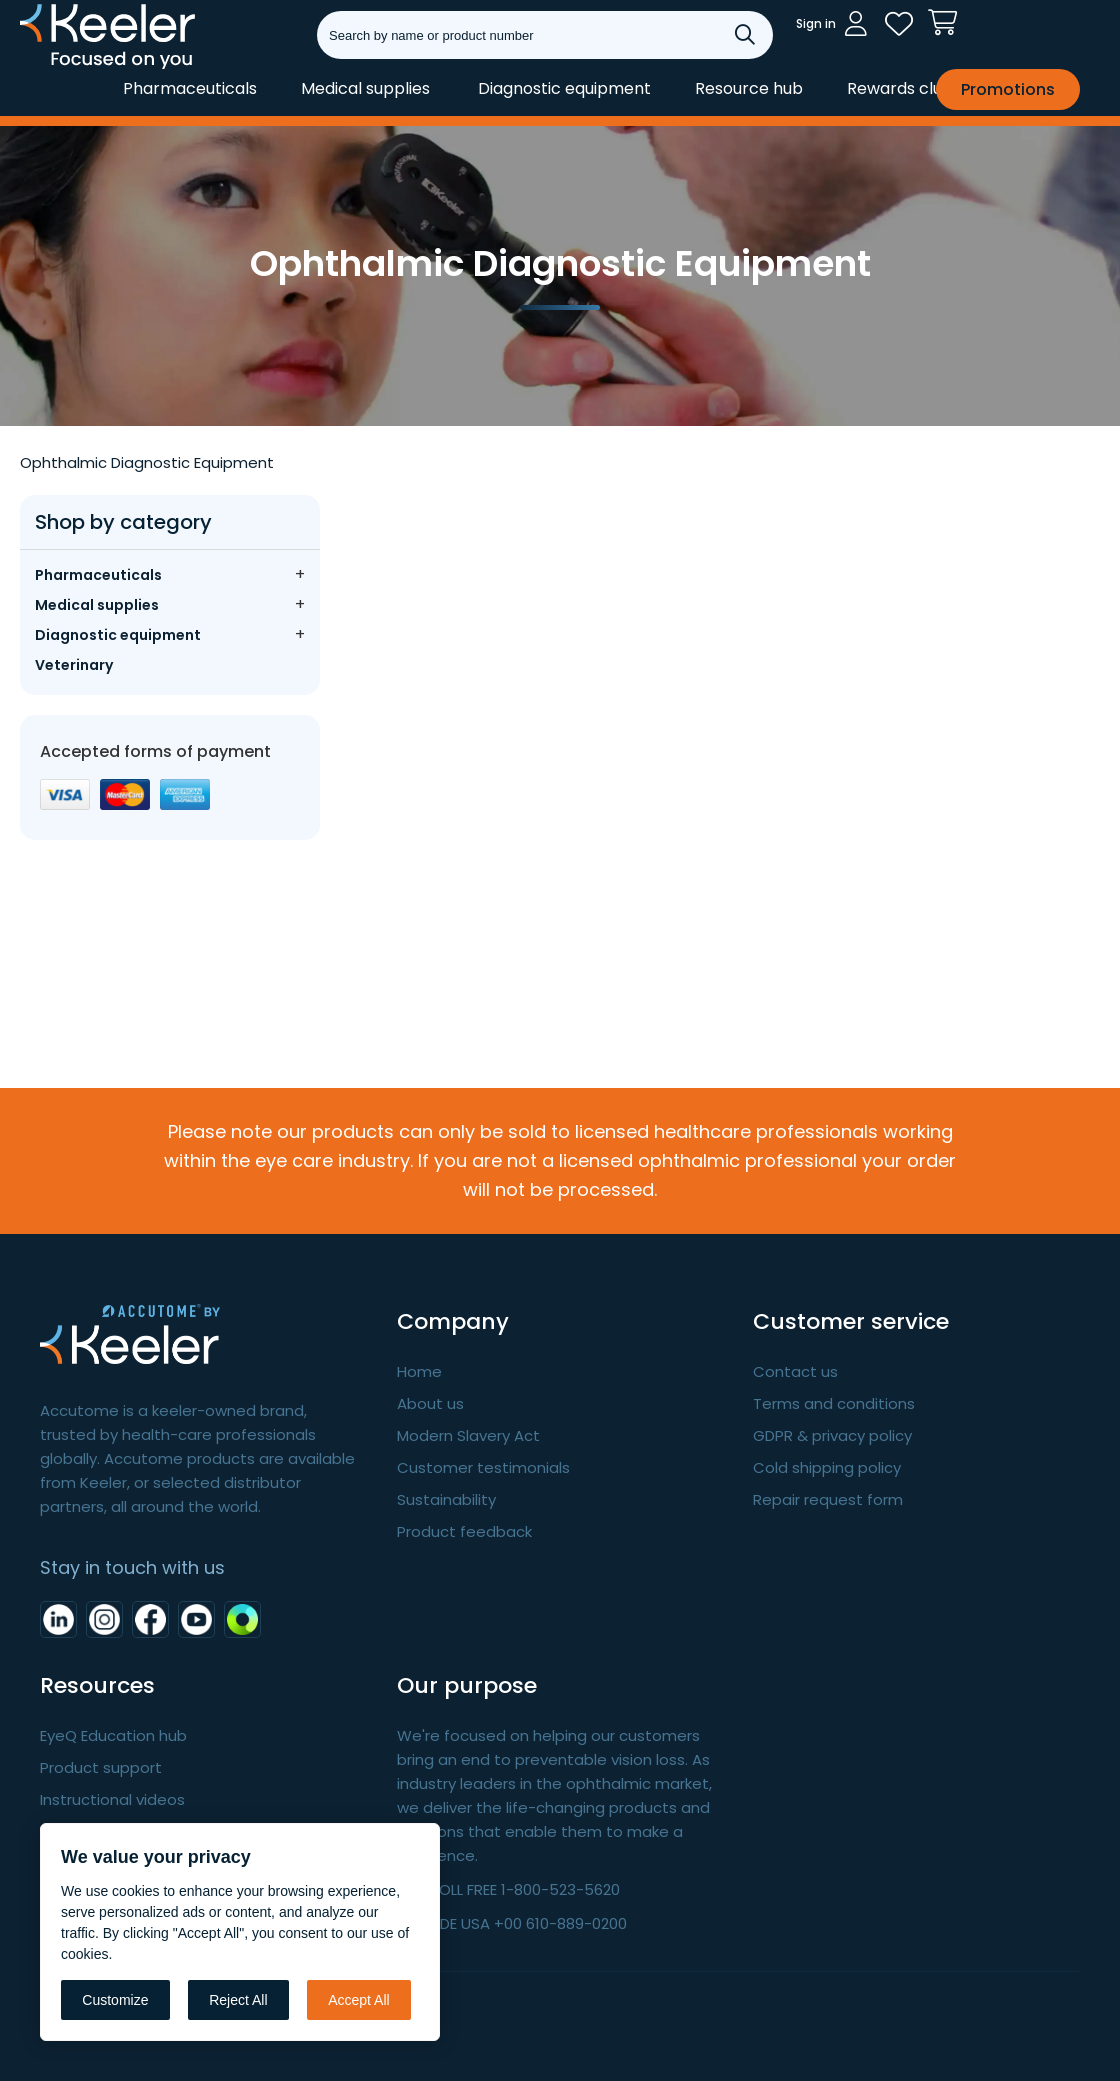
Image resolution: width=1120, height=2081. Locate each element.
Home (419, 1371)
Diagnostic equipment (564, 88)
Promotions (1008, 89)
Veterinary (74, 665)
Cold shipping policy (827, 1467)
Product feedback (464, 1531)
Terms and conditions (834, 1403)
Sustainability (446, 1499)
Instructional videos (112, 1799)
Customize (115, 2000)
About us (430, 1403)
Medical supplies (365, 88)
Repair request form (828, 1499)
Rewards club (900, 88)
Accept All (358, 2000)
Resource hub (749, 88)
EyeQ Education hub (113, 1735)
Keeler (45, 68)
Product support (101, 1767)
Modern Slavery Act (468, 1435)
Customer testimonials (483, 1467)
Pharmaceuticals (190, 88)
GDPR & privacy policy (832, 1435)
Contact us (795, 1371)
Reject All (238, 2000)
